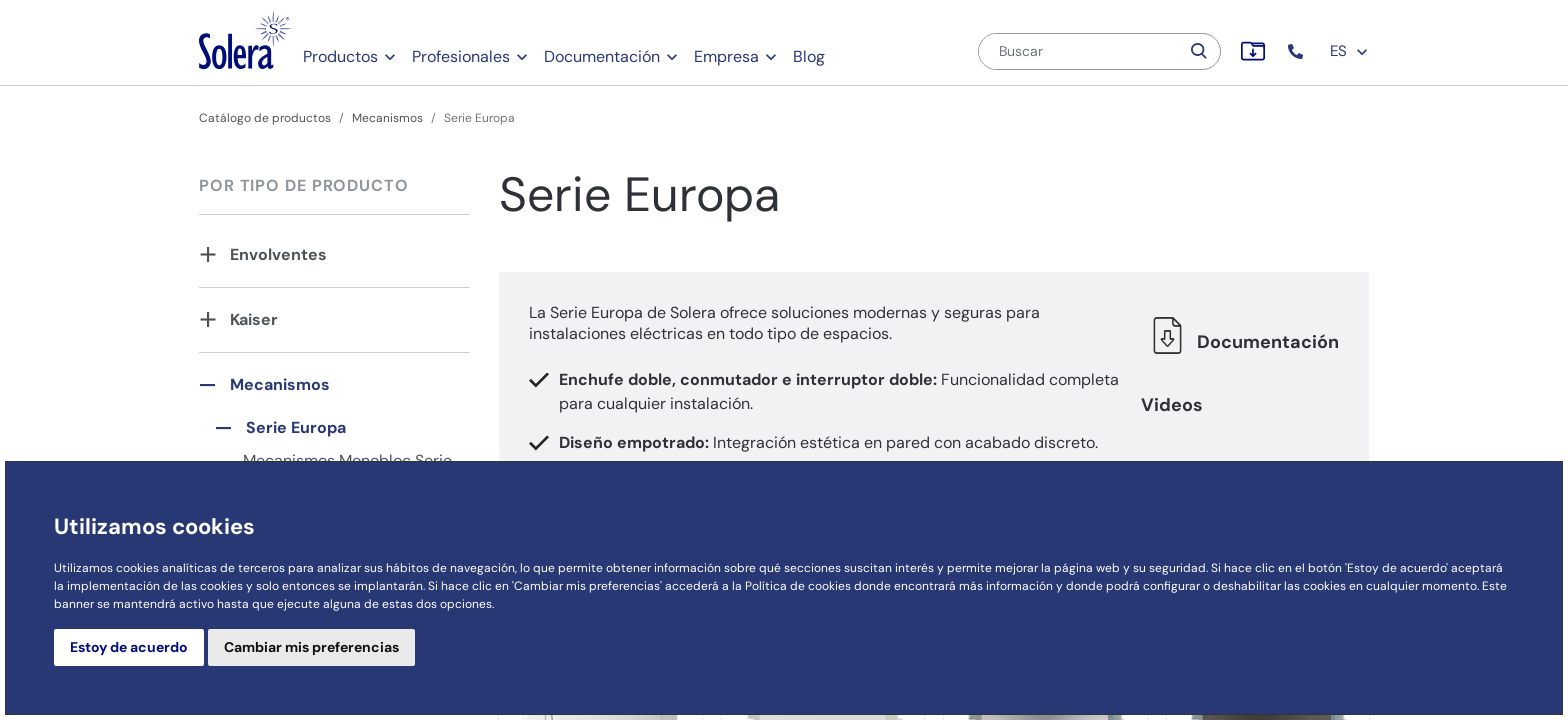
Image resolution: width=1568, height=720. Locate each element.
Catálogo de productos (265, 118)
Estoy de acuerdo (129, 647)
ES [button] (1349, 51)
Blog (809, 56)
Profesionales (461, 56)
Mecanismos (387, 118)
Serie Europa (296, 427)
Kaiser (254, 319)
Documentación (602, 56)
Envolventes (278, 254)
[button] (1297, 51)
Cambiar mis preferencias (311, 647)
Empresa (726, 56)
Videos (1172, 405)
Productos (340, 56)
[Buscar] (1079, 51)
